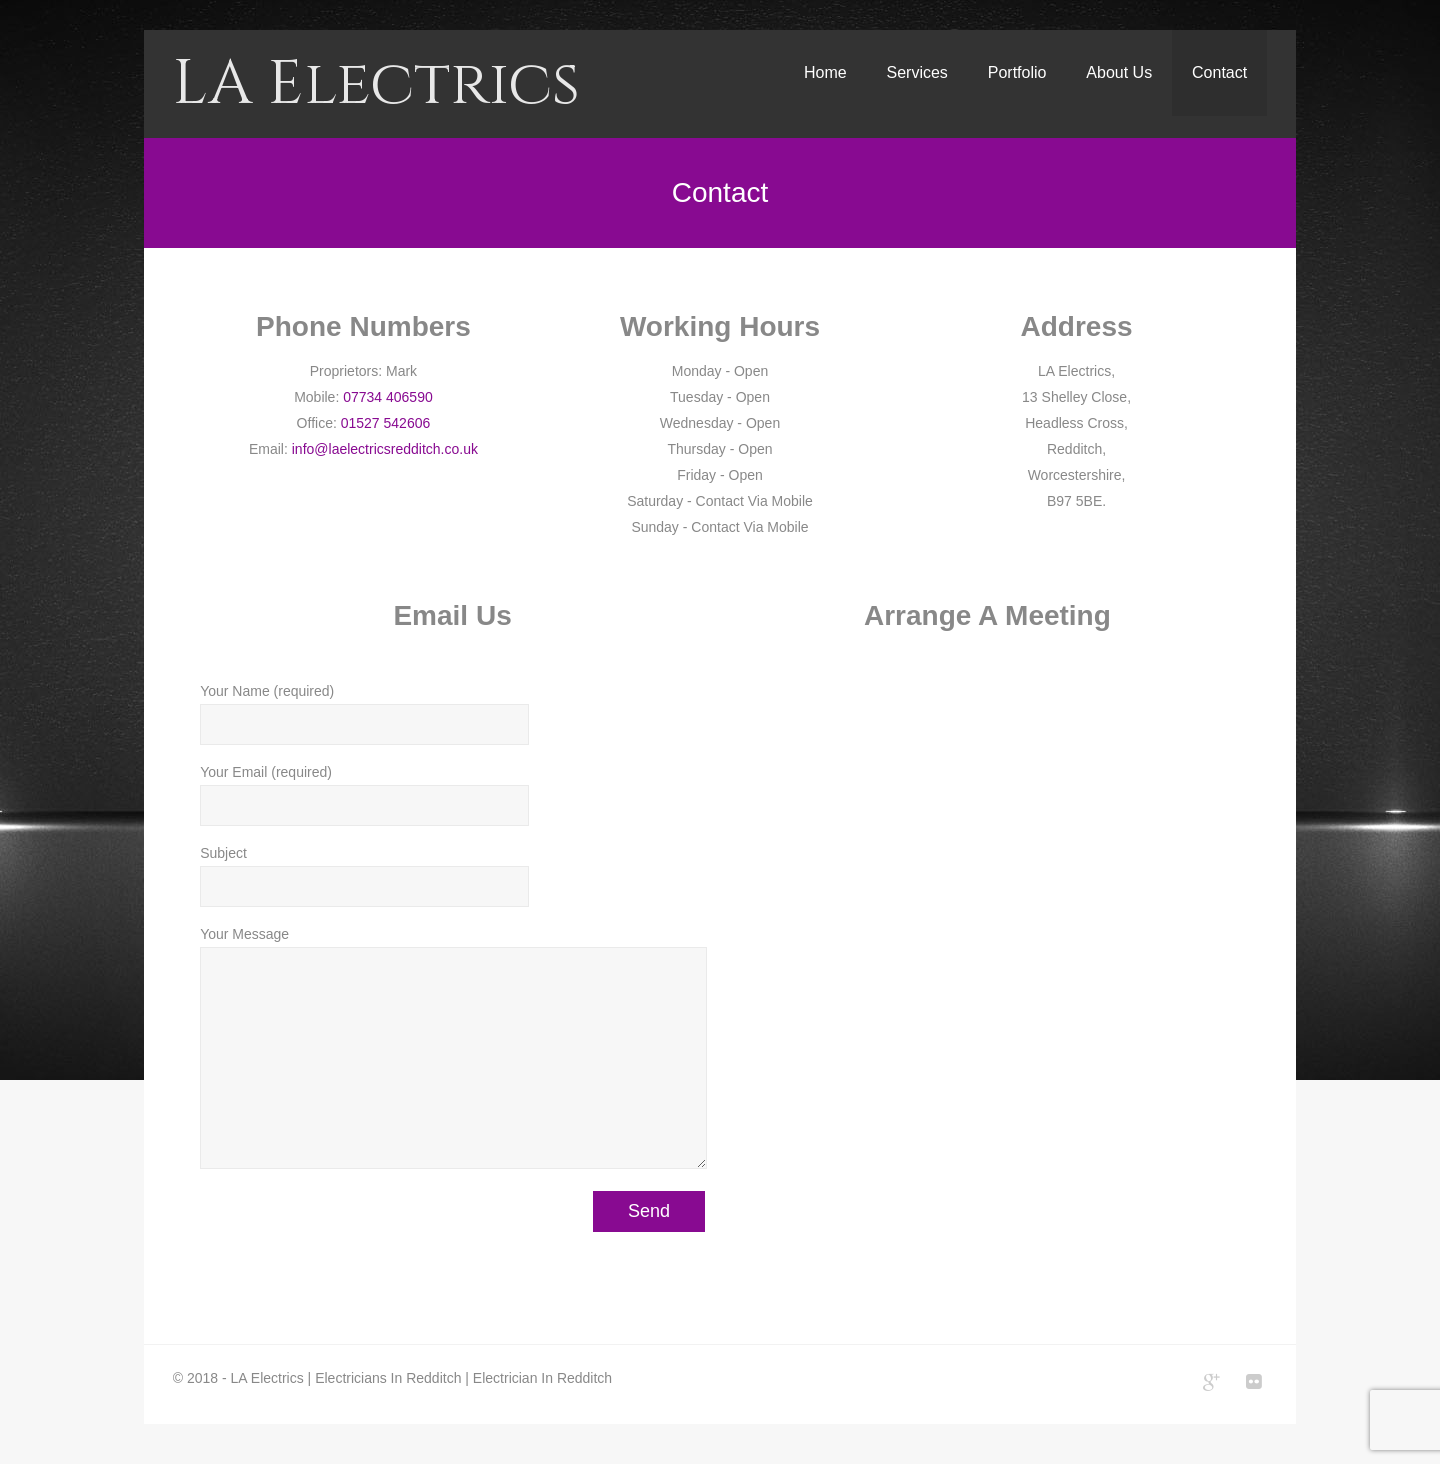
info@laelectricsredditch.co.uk (385, 449)
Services (917, 72)
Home (825, 72)
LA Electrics (376, 84)
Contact (1219, 72)
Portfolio (1017, 72)
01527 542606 (386, 423)
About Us (1119, 72)
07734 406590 (388, 397)
